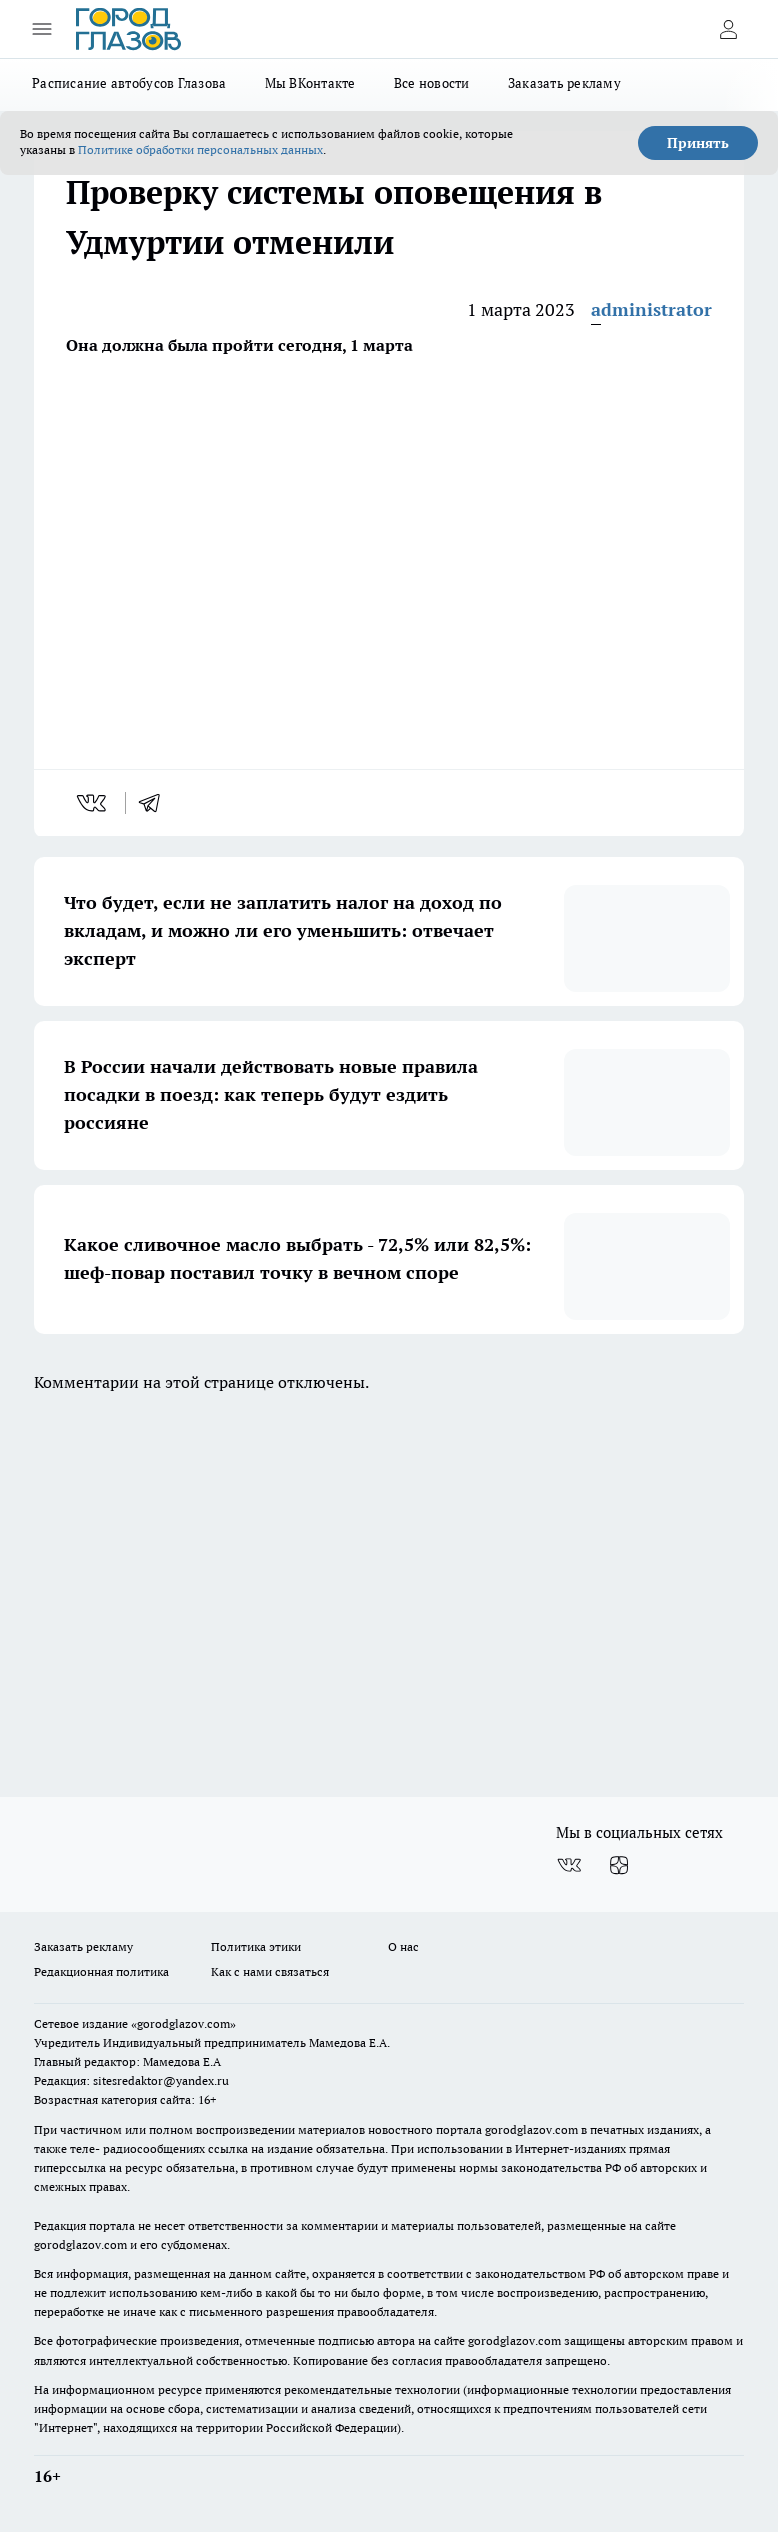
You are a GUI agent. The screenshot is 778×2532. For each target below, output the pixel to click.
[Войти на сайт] (728, 29)
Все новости (432, 83)
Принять (698, 143)
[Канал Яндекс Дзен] (619, 1865)
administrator (651, 309)
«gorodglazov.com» (183, 2023)
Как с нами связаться (270, 1971)
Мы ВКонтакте (310, 83)
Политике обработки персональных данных (200, 149)
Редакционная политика (101, 1971)
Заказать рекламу (564, 83)
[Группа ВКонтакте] (569, 1865)
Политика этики (256, 1946)
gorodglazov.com (531, 2129)
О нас (403, 1946)
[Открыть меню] (42, 29)
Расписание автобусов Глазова (129, 83)
